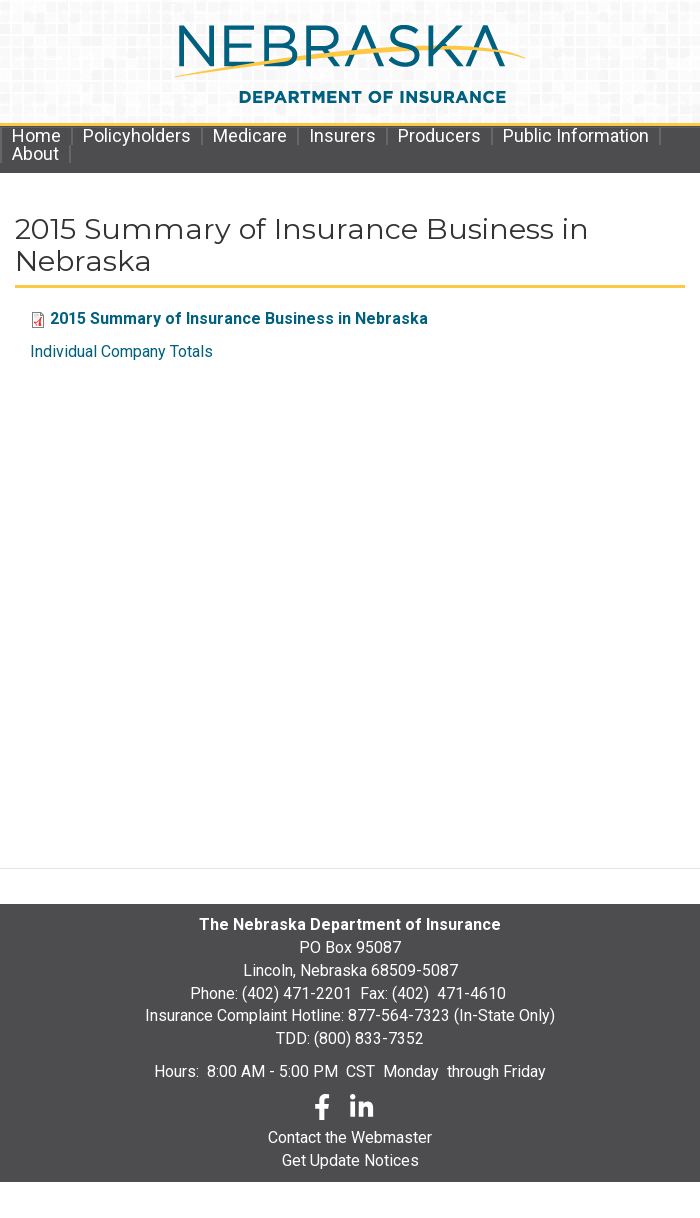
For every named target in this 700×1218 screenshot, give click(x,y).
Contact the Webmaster (350, 1137)
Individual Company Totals (121, 351)
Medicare (250, 136)
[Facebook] (322, 1110)
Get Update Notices (350, 1160)
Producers (439, 136)
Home (36, 136)
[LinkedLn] (363, 1110)
